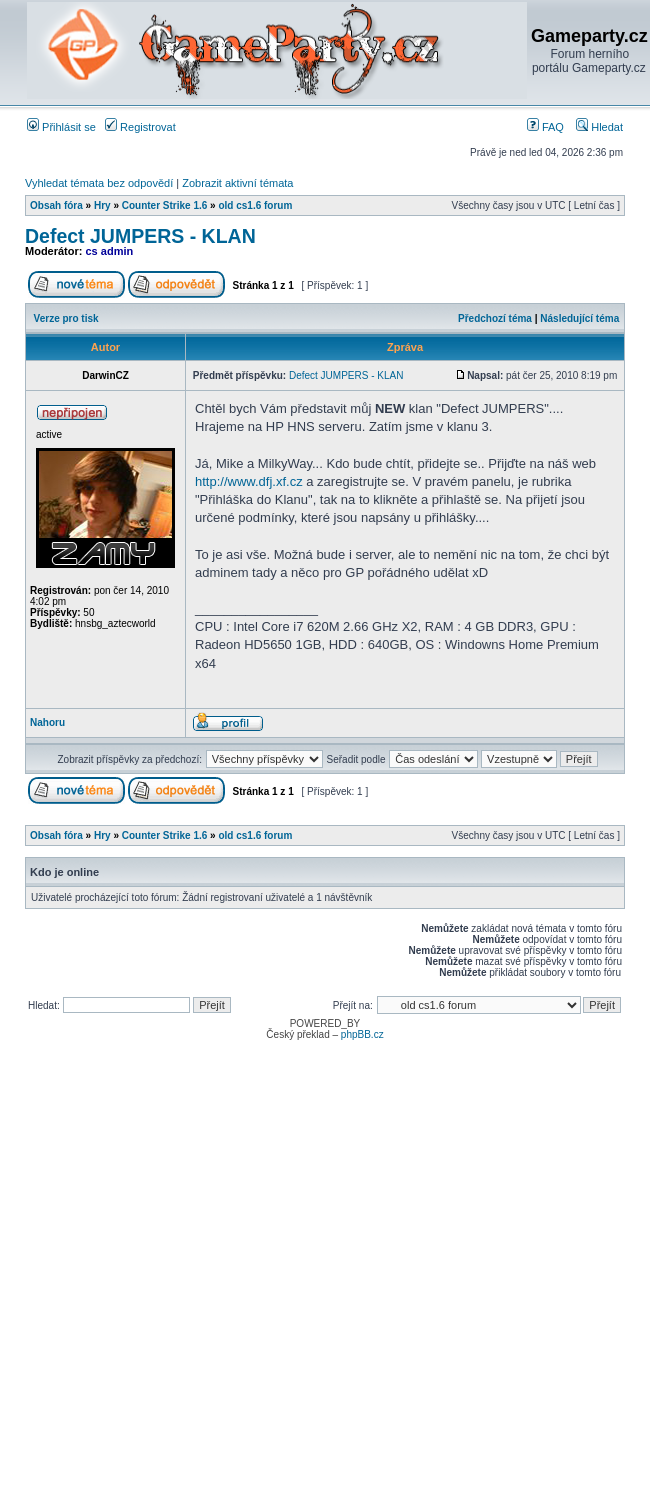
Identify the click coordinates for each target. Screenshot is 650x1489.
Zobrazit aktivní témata (237, 183)
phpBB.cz (362, 1034)
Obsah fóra (56, 205)
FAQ (545, 127)
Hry (102, 205)
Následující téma (579, 318)
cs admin (110, 251)
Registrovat (140, 127)
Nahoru (47, 722)
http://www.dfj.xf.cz (249, 481)
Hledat (599, 127)
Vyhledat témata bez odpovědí (99, 183)
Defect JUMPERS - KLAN (140, 236)
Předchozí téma (495, 318)
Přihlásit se (61, 127)
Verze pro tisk (66, 318)
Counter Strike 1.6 (165, 205)
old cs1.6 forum (255, 205)
